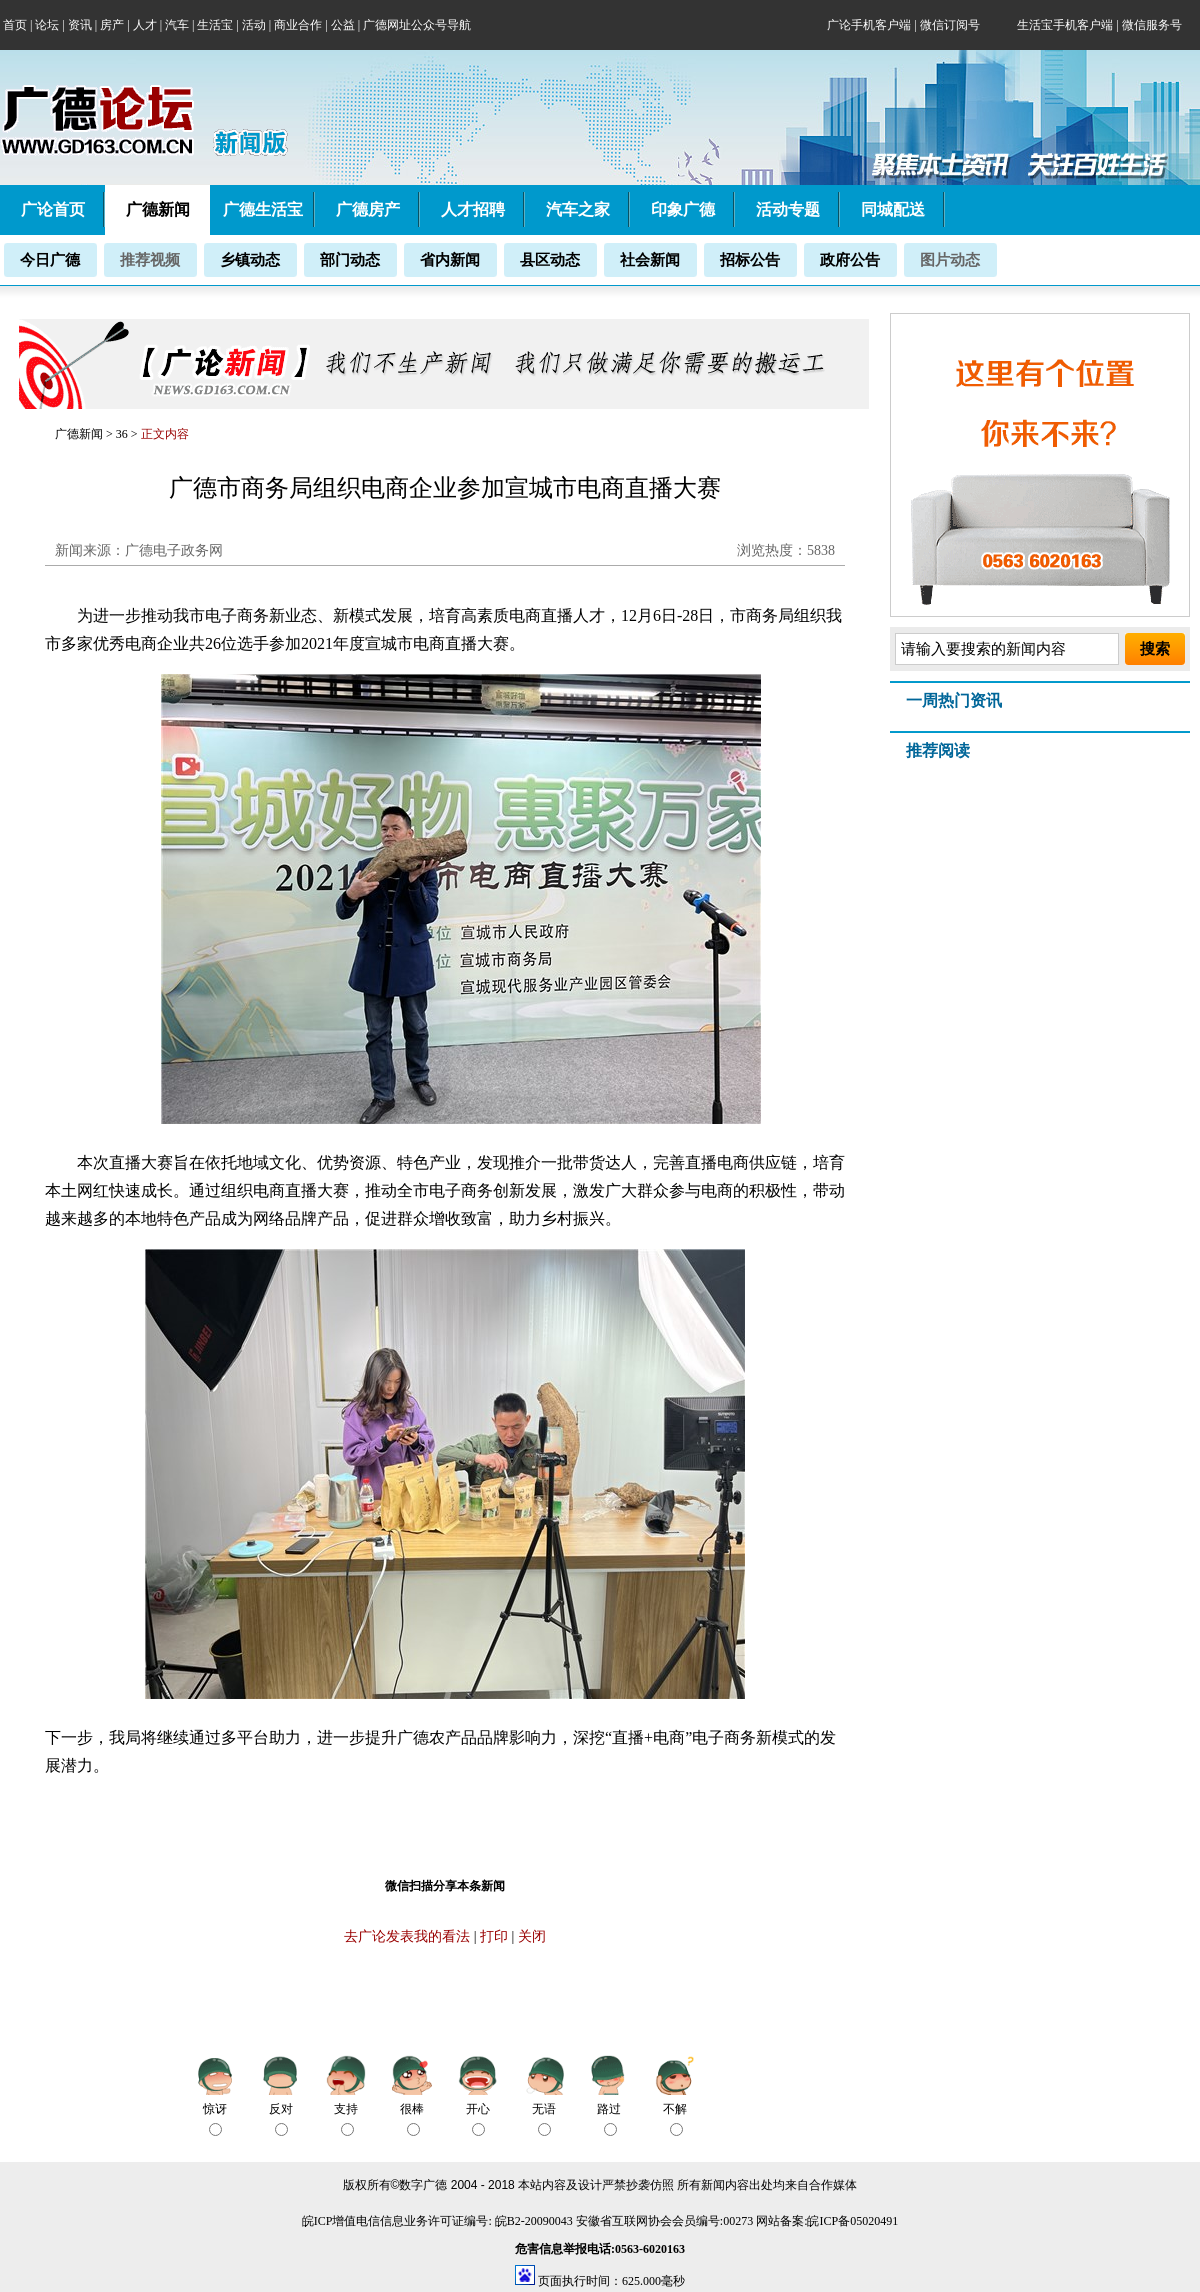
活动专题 (788, 209)
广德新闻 (79, 434)
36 (123, 434)
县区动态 (550, 260)
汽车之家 (578, 209)
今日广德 (50, 260)
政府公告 (850, 260)
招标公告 (750, 260)
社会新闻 (650, 260)
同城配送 (893, 209)
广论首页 (53, 209)
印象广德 (683, 209)
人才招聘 (473, 209)
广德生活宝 (263, 209)
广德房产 (368, 209)
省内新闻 (450, 260)
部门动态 (350, 260)
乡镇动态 (250, 260)
